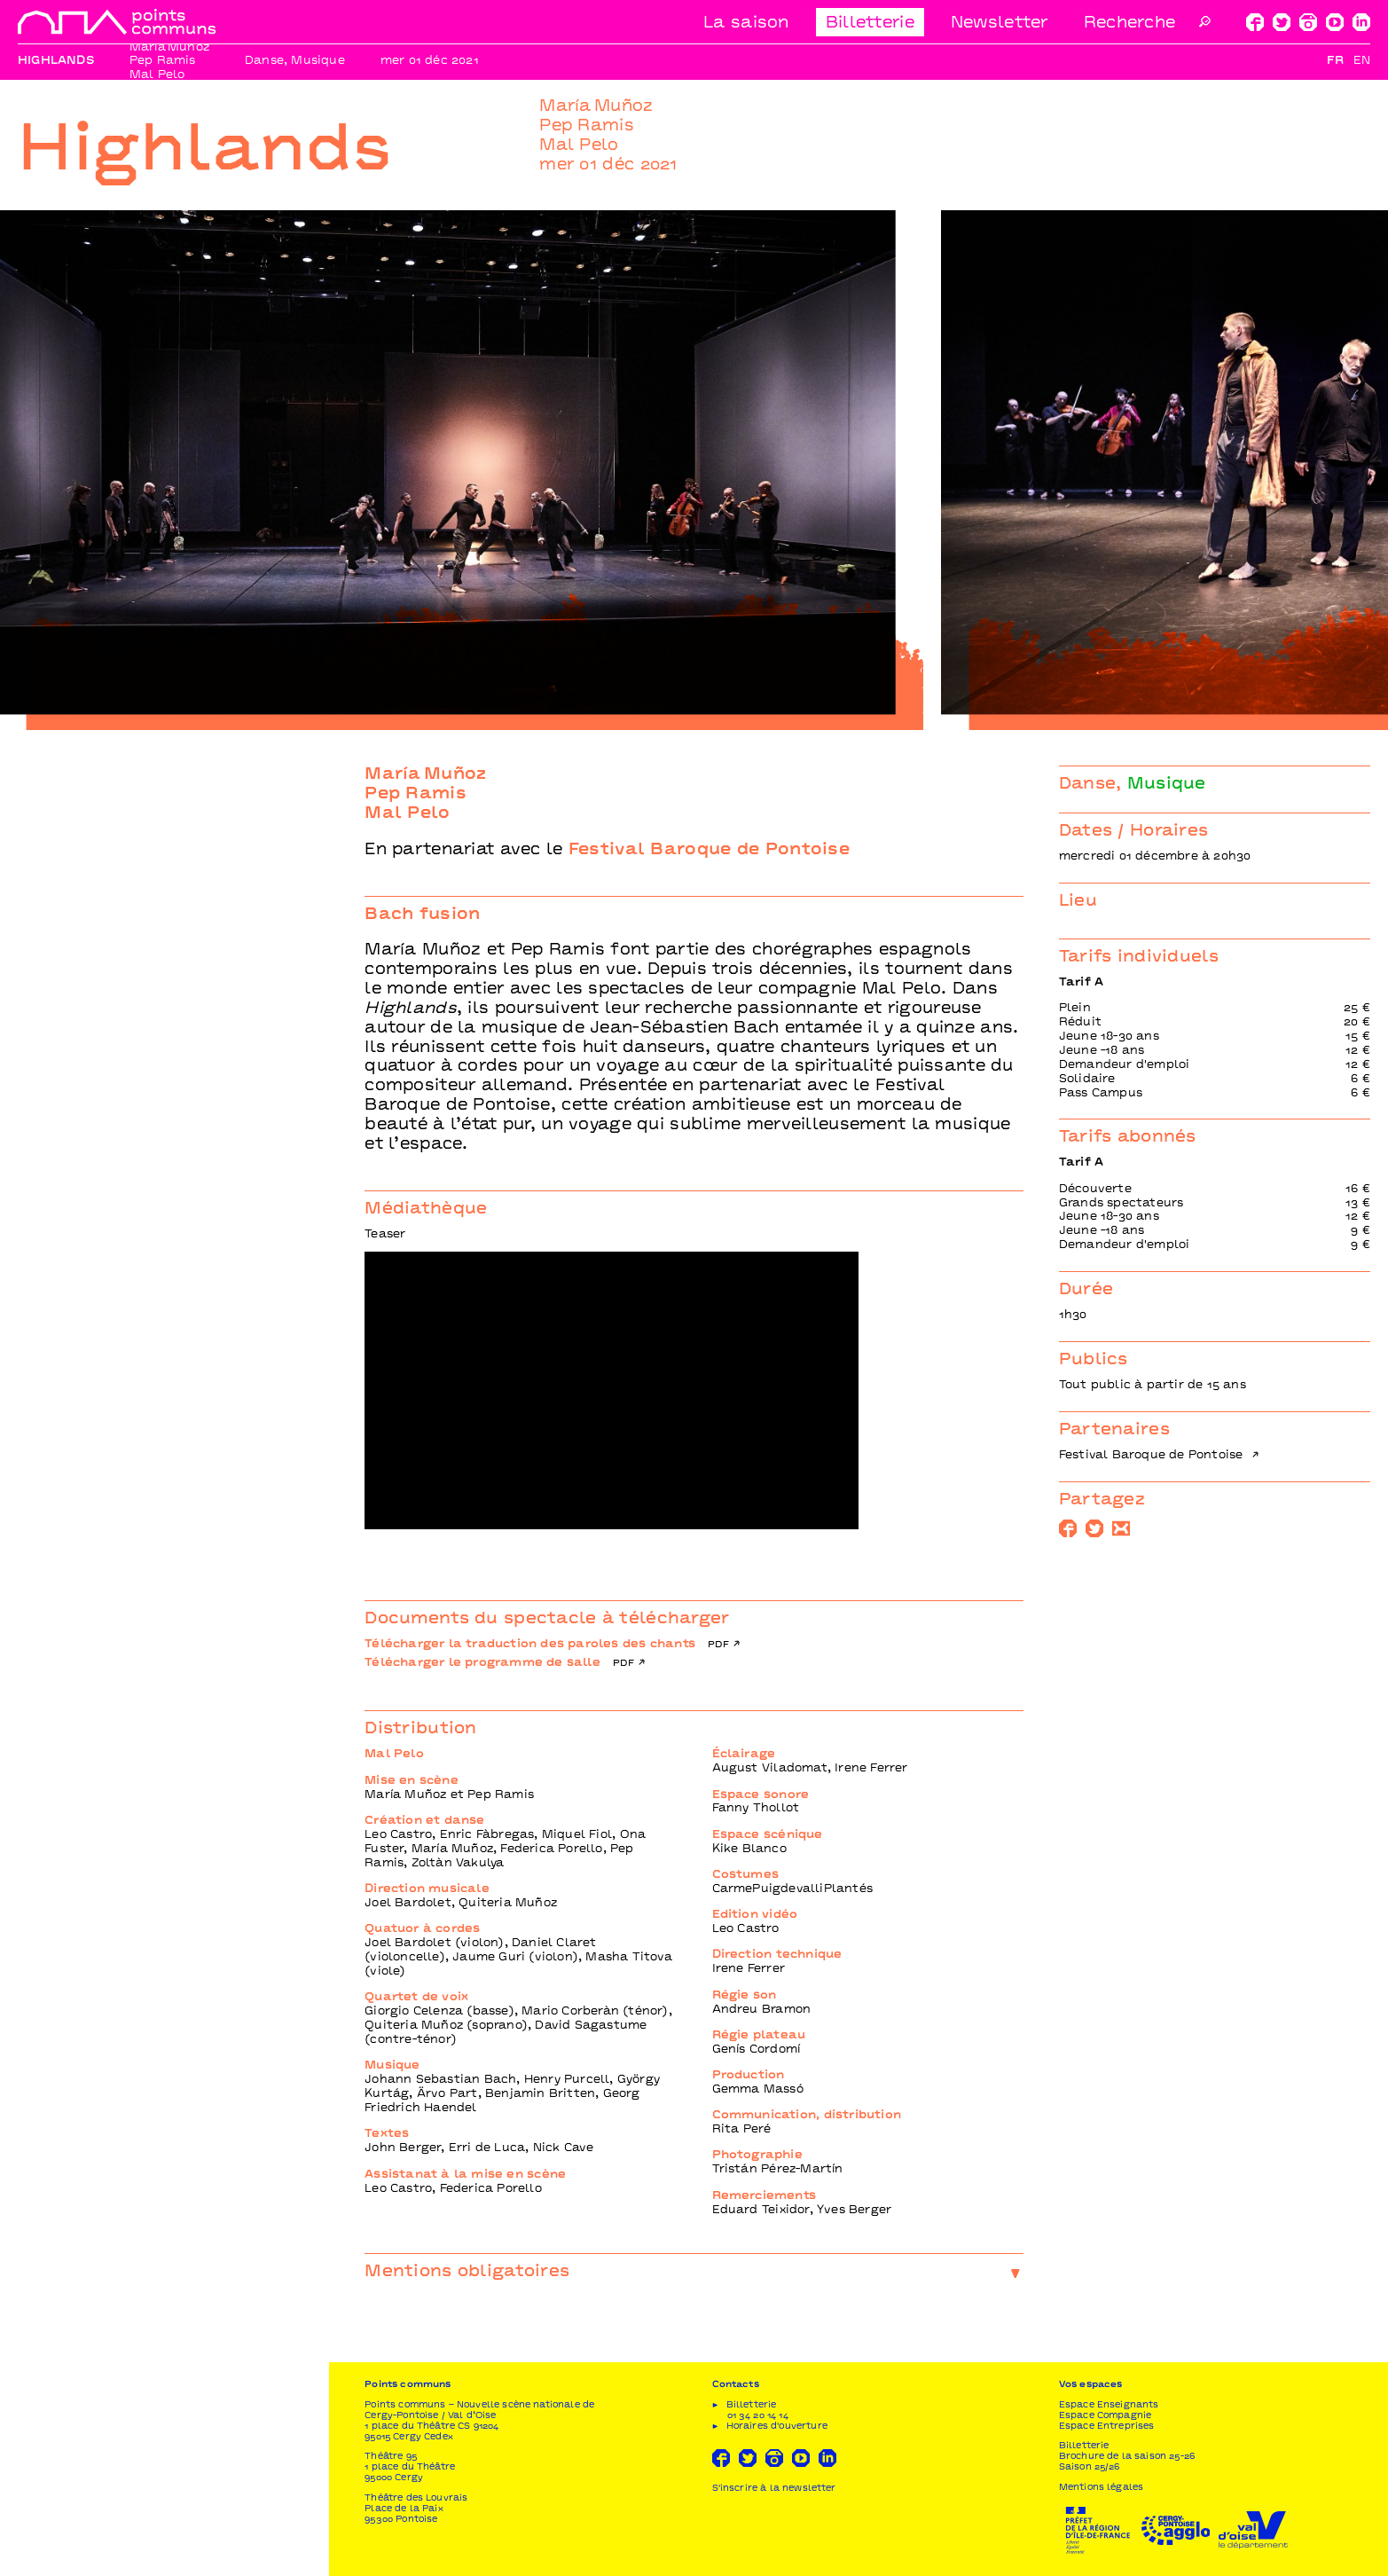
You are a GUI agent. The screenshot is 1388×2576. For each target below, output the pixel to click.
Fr (1335, 61)
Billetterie (870, 23)
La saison (746, 23)
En (1361, 61)
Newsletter (999, 23)
